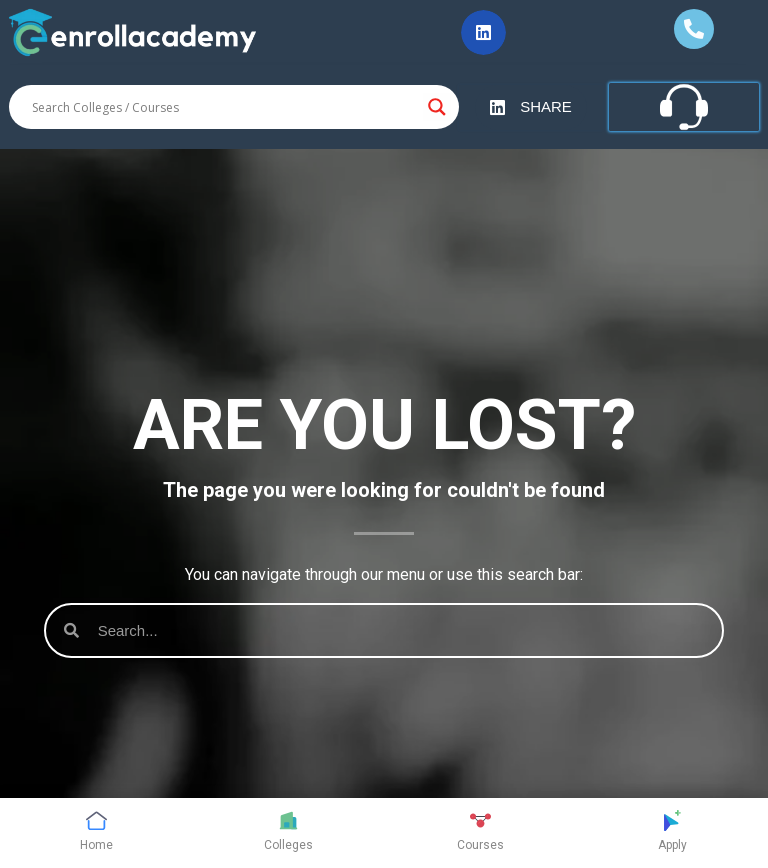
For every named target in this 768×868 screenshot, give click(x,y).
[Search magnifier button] (437, 107)
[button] (483, 32)
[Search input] (225, 107)
